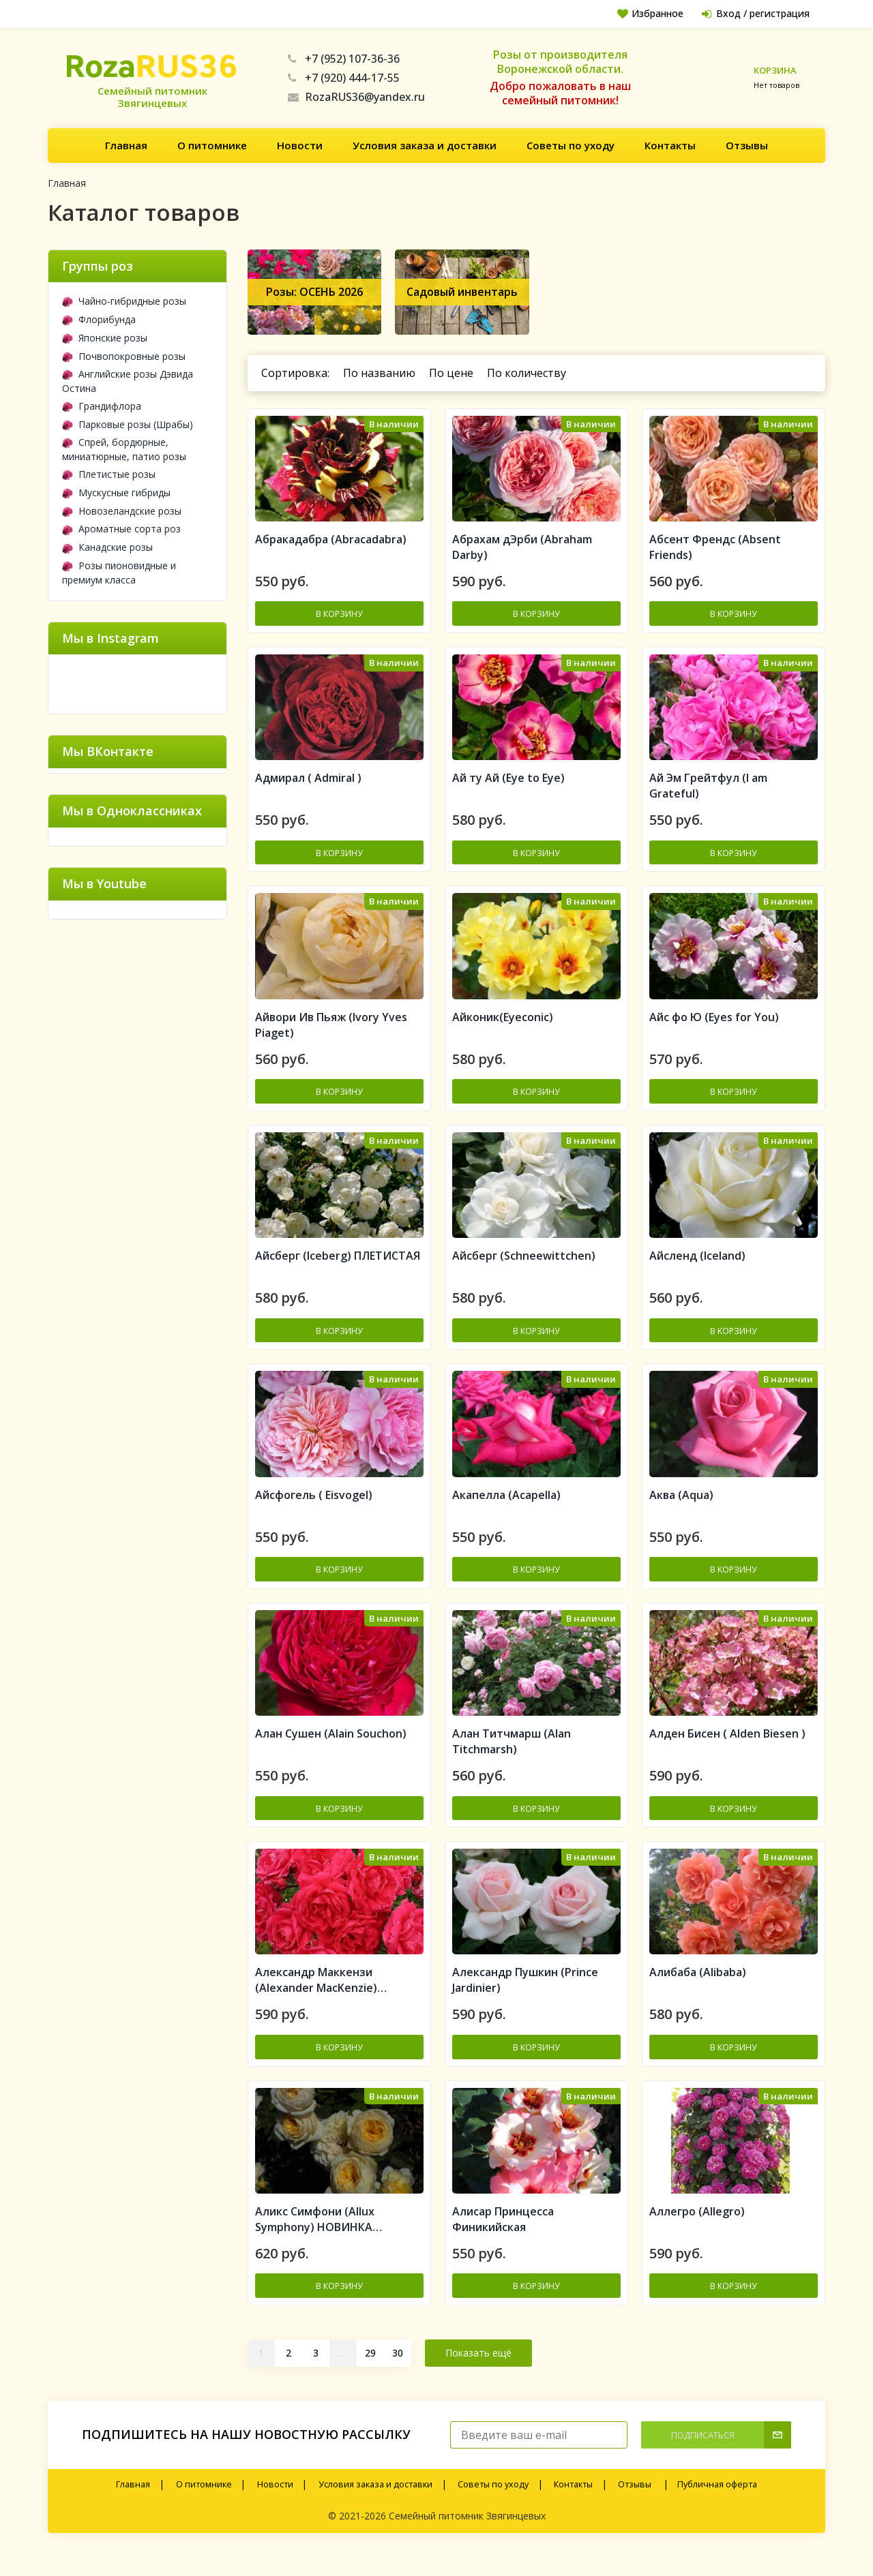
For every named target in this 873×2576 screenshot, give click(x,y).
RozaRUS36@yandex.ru (356, 96)
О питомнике (212, 145)
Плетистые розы (109, 474)
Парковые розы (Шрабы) (127, 424)
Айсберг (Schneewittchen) (523, 1267)
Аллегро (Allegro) (697, 2233)
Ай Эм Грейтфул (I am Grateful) (708, 791)
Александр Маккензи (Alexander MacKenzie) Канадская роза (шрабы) (322, 2000)
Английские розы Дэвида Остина (127, 381)
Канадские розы (107, 547)
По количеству (526, 372)
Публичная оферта (717, 2507)
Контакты (670, 145)
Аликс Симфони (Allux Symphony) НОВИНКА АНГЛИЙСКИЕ (314, 2242)
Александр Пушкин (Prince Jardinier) (525, 2000)
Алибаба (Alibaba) (697, 1992)
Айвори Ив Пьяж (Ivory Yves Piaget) (331, 1033)
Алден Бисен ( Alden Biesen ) (727, 1750)
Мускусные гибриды (116, 492)
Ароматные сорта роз (121, 528)
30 (397, 2375)
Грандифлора (101, 405)
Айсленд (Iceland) (697, 1267)
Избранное (645, 13)
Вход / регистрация (753, 13)
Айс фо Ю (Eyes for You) (714, 1025)
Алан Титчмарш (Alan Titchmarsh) (511, 1758)
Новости (300, 145)
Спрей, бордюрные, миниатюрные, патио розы (124, 449)
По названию (379, 372)
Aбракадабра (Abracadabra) (330, 542)
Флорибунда (99, 319)
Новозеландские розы (121, 510)
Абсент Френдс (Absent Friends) (715, 550)
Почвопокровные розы (124, 356)
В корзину (339, 617)
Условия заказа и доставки (425, 145)
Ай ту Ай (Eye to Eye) (508, 783)
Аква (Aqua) (681, 1509)
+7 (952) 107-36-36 (344, 58)
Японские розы (104, 337)
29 (370, 2375)
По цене (451, 372)
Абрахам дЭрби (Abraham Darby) (522, 550)
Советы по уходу (571, 145)
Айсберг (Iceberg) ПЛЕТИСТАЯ (337, 1267)
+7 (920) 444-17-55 (344, 77)
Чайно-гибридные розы (124, 300)
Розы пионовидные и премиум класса (119, 572)
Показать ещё (478, 2375)
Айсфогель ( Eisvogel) (313, 1509)
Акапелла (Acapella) (506, 1509)
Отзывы (747, 145)
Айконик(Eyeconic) (502, 1025)
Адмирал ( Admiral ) (308, 783)
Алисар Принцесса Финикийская (503, 2241)
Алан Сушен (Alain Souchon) (330, 1750)
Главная (126, 145)
